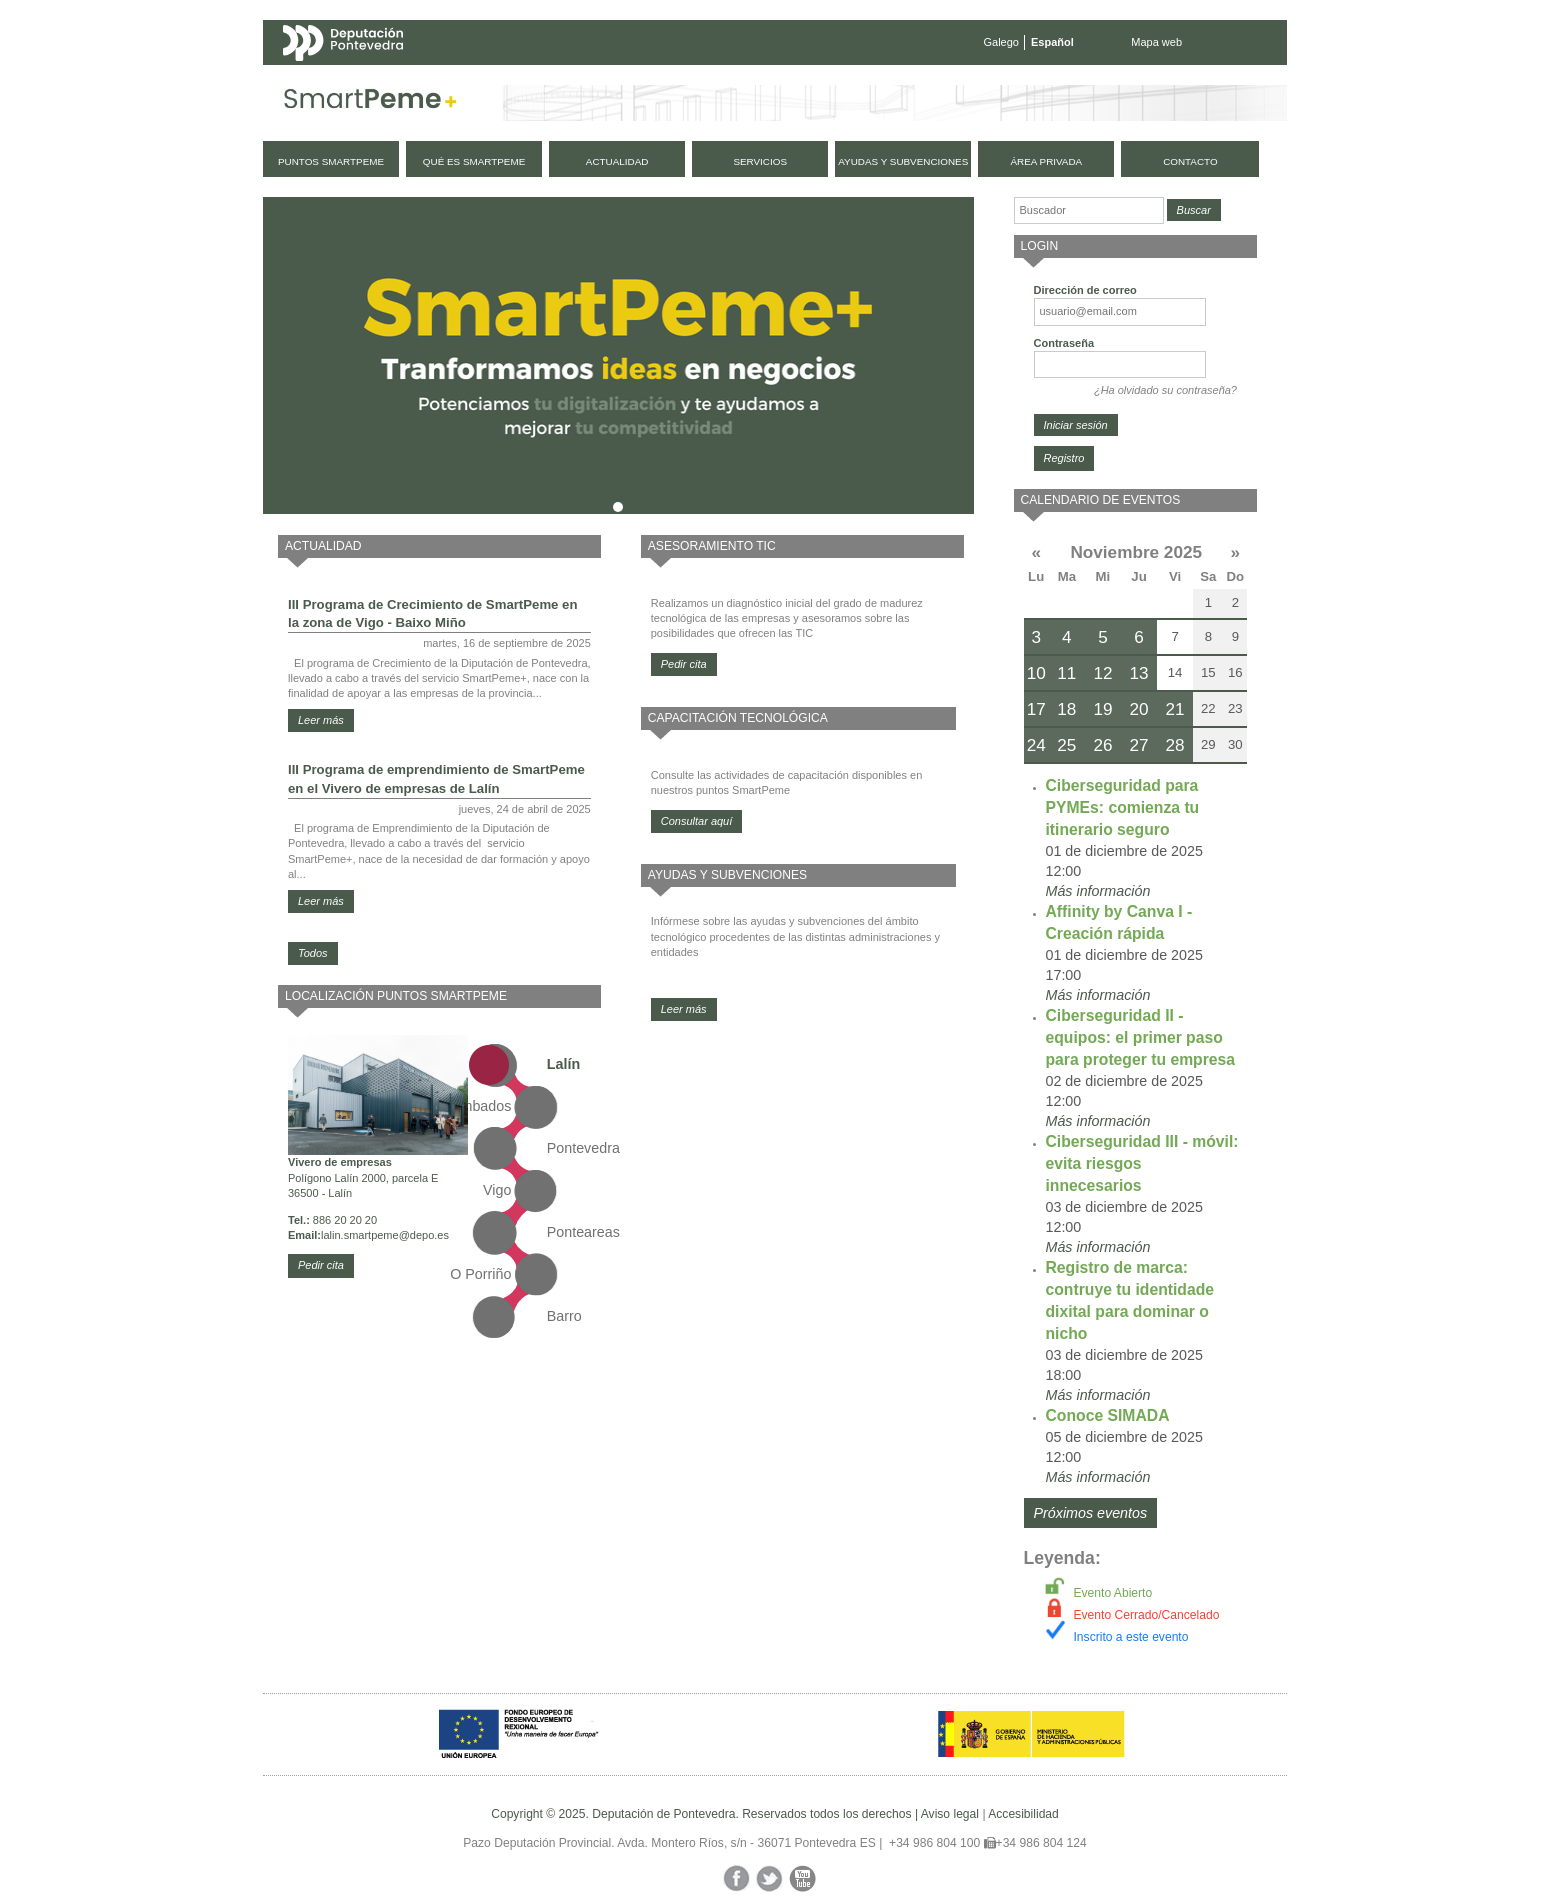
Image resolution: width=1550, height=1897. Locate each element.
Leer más (321, 720)
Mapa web (1156, 42)
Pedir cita (321, 1265)
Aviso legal (950, 1814)
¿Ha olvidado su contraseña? (1165, 390)
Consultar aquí (697, 821)
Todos (313, 953)
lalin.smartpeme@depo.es (385, 1235)
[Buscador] (1089, 210)
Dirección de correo (1085, 290)
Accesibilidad (1023, 1814)
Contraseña (1064, 343)
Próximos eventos (1091, 1513)
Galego (1001, 42)
